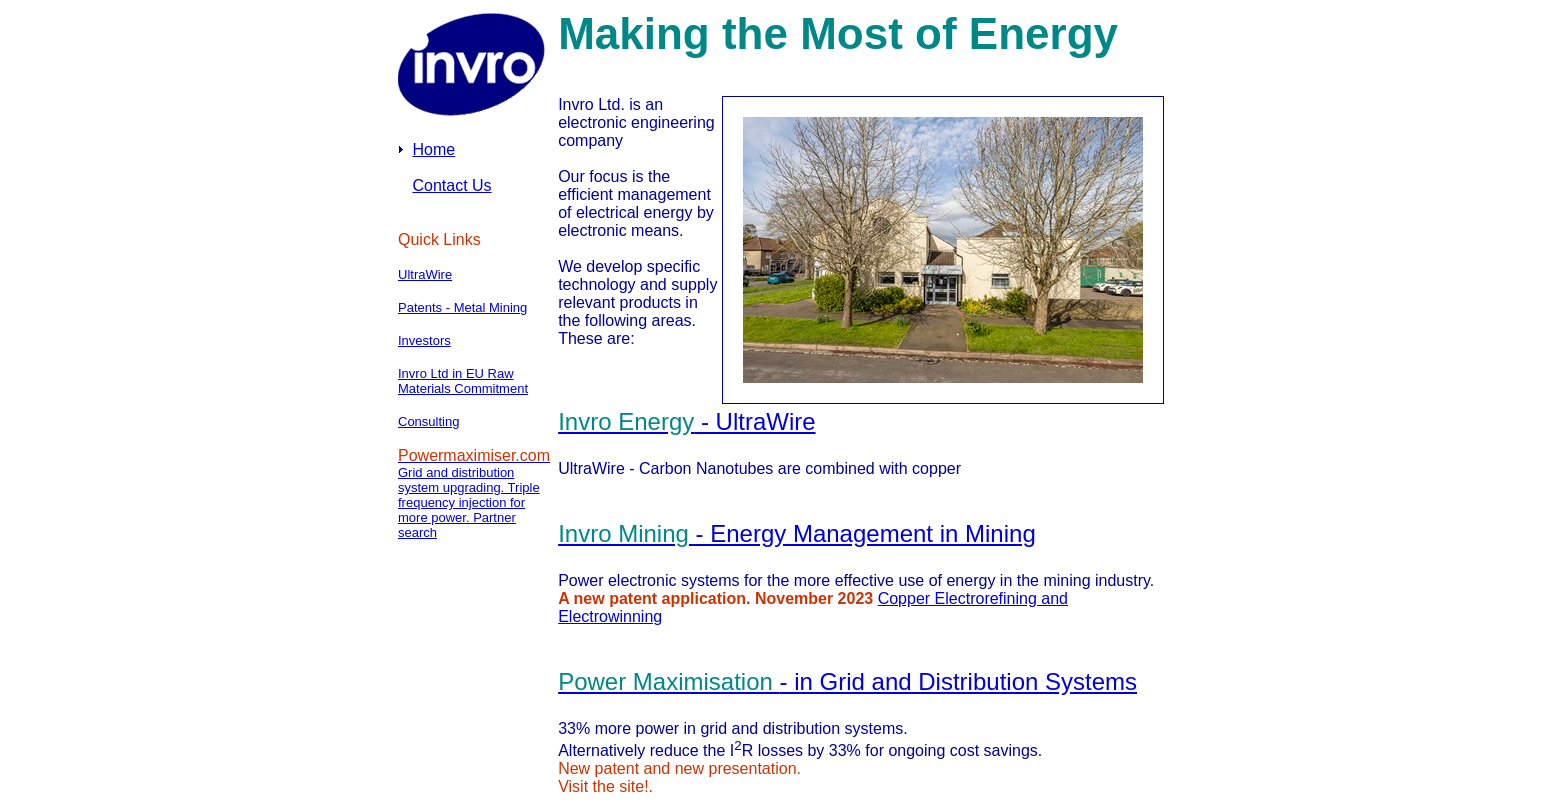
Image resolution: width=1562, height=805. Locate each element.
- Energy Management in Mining (797, 533)
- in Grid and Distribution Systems (847, 681)
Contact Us (451, 185)
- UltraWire (686, 421)
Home (433, 149)
